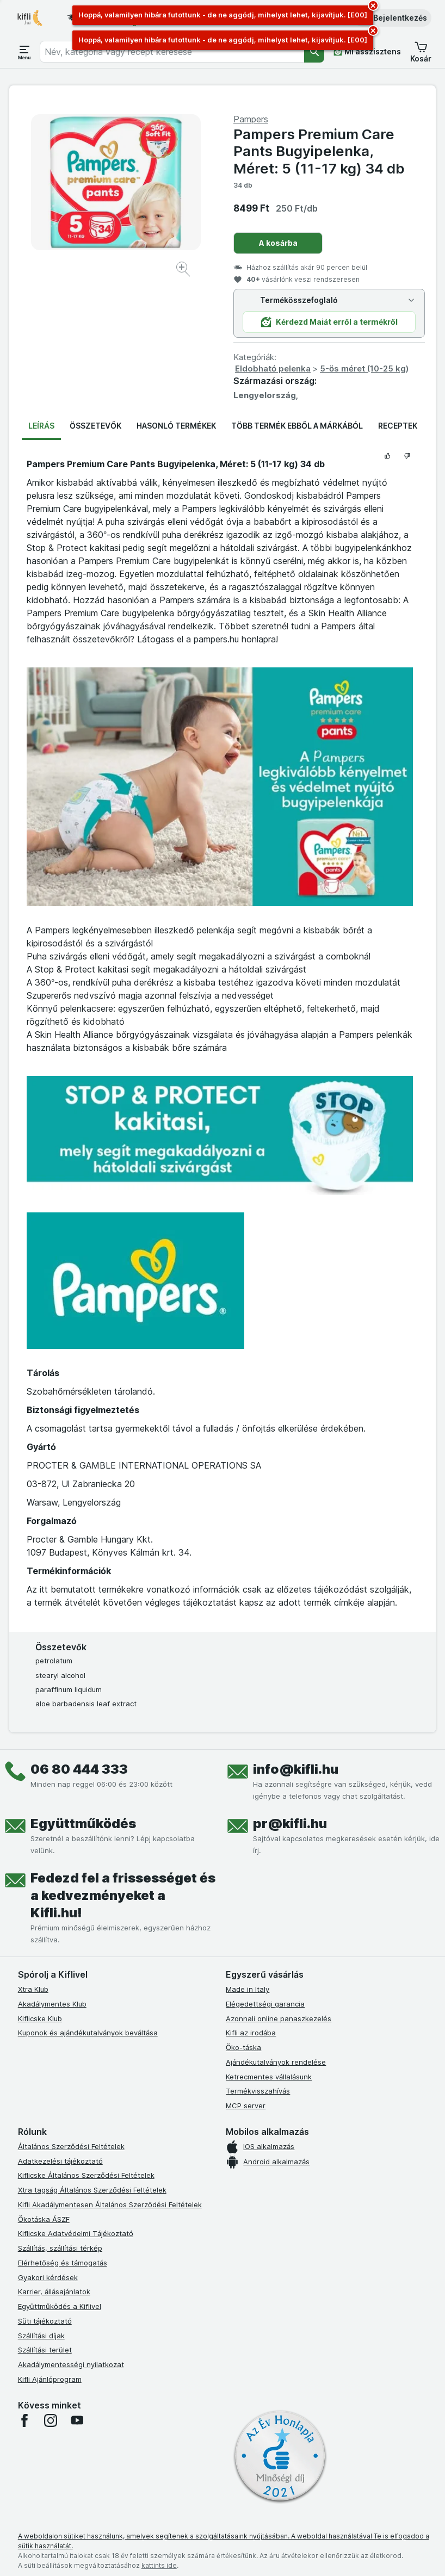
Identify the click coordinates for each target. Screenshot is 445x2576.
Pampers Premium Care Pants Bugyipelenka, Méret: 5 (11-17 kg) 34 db (319, 151)
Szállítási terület (45, 2349)
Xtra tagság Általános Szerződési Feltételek (92, 2189)
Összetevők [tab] (95, 425)
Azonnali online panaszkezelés (278, 2018)
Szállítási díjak (41, 2335)
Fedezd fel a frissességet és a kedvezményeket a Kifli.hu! (122, 1895)
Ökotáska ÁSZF (44, 2219)
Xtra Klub (33, 1989)
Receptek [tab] (397, 425)
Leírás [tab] (41, 425)
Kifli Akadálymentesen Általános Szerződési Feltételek (110, 2204)
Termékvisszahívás (258, 2090)
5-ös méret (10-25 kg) (364, 368)
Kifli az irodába (251, 2032)
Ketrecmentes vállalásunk (269, 2076)
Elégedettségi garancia (265, 2003)
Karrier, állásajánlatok (54, 2291)
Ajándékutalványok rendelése (276, 2062)
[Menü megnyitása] (24, 52)
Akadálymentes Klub (52, 2003)
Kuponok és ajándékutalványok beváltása (88, 2032)
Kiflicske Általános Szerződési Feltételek (86, 2175)
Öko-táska (243, 2047)
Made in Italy (247, 1989)
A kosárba (278, 242)
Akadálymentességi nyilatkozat (71, 2364)
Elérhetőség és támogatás (62, 2262)
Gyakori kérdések (48, 2277)
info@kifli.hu (295, 1769)
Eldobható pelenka (273, 368)
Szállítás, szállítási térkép (60, 2248)
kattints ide (159, 2565)
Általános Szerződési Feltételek (71, 2146)
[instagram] (50, 2420)
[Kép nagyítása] (184, 271)
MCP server (245, 2105)
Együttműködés (83, 1823)
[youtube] (76, 2420)
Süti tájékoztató (45, 2321)
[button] (392, 18)
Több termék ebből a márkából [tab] (297, 425)
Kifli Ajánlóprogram (50, 2379)
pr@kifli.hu (290, 1823)
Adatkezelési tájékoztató (60, 2161)
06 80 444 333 (79, 1769)
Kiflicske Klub (40, 2018)
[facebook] (24, 2420)
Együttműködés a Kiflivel (59, 2306)
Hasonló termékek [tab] (176, 425)
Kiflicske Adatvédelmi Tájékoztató (75, 2233)
